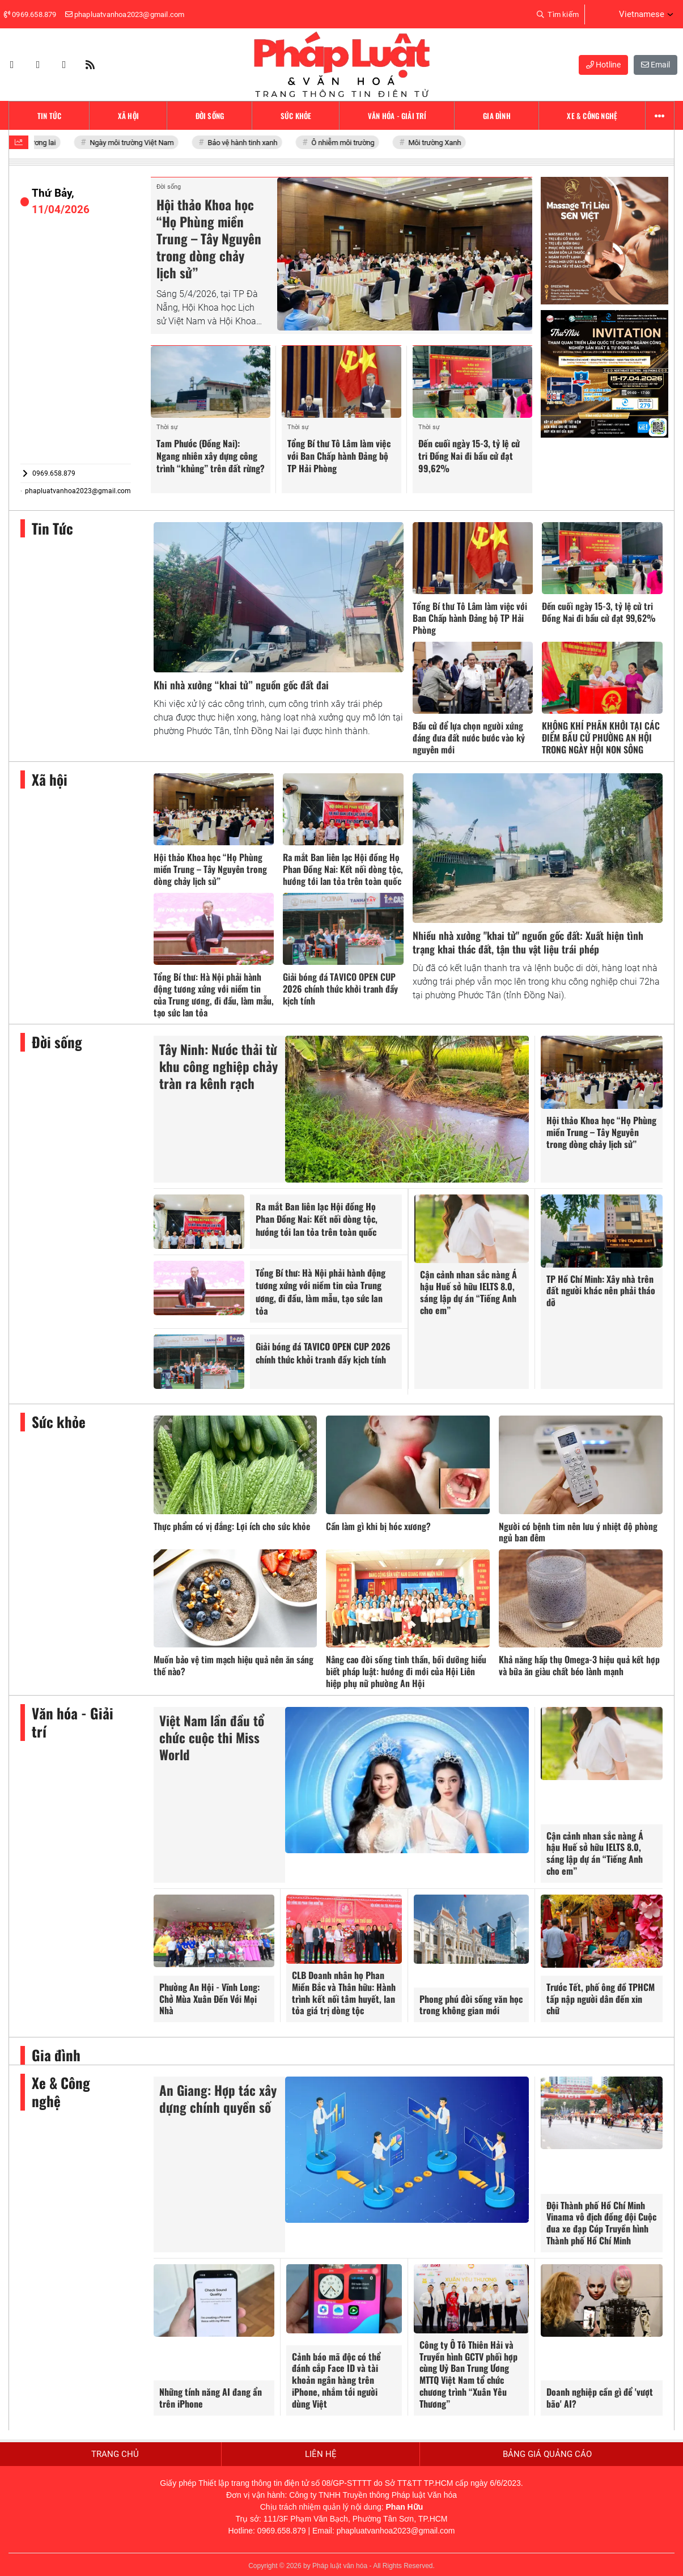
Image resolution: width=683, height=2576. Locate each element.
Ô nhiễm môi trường (349, 142)
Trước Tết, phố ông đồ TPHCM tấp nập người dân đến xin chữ (600, 1999)
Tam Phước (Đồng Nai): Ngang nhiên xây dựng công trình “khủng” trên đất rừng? (210, 456)
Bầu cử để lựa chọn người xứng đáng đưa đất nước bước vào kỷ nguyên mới (469, 737)
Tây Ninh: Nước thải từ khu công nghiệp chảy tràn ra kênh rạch (218, 1066)
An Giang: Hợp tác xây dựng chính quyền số (218, 2099)
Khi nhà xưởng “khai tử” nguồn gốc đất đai (241, 684)
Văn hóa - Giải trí (72, 1722)
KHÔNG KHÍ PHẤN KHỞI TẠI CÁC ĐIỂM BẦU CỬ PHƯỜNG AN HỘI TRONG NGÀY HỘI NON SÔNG (601, 737)
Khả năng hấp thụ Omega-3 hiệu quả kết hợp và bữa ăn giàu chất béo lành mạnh (579, 1665)
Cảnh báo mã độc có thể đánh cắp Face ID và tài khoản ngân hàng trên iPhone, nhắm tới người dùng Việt (336, 2380)
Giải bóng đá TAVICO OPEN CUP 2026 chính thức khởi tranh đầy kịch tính (340, 988)
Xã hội (49, 779)
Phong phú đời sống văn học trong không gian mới (471, 2005)
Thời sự (167, 427)
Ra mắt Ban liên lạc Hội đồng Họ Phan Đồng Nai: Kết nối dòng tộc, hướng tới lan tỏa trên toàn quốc (343, 869)
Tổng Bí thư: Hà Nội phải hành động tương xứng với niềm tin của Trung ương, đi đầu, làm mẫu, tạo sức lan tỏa (214, 994)
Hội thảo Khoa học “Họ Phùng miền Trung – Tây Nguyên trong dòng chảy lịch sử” (208, 238)
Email (655, 64)
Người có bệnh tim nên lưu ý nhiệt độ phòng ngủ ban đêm (578, 1532)
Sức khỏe (59, 1422)
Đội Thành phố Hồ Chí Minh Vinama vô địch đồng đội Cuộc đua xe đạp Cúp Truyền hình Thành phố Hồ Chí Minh (601, 2222)
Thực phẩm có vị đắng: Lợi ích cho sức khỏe (232, 1526)
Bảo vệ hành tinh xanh (249, 142)
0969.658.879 (47, 473)
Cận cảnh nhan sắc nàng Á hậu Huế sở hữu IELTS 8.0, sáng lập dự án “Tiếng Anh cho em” (468, 1292)
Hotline (603, 64)
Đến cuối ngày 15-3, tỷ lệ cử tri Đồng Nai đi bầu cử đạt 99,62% (469, 456)
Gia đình (56, 2055)
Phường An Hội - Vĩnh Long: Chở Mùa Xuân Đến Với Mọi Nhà (209, 1999)
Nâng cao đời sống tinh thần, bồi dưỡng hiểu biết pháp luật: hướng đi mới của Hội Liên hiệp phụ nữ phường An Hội (406, 1671)
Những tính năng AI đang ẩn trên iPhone (210, 2397)
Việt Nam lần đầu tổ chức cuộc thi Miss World (211, 1737)
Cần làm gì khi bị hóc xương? (378, 1526)
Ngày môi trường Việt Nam (138, 142)
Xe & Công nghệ (61, 2092)
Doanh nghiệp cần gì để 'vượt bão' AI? (599, 2397)
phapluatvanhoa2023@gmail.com (75, 491)
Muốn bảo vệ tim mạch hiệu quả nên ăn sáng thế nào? (233, 1665)
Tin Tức (52, 528)
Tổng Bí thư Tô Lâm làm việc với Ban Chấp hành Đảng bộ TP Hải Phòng (339, 456)
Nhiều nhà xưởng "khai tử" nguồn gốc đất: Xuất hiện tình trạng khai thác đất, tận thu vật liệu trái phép (528, 942)
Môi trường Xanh (441, 142)
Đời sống (168, 186)
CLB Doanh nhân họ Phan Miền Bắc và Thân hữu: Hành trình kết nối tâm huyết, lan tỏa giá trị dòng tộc (344, 1992)
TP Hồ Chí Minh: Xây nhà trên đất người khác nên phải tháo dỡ (600, 1291)
